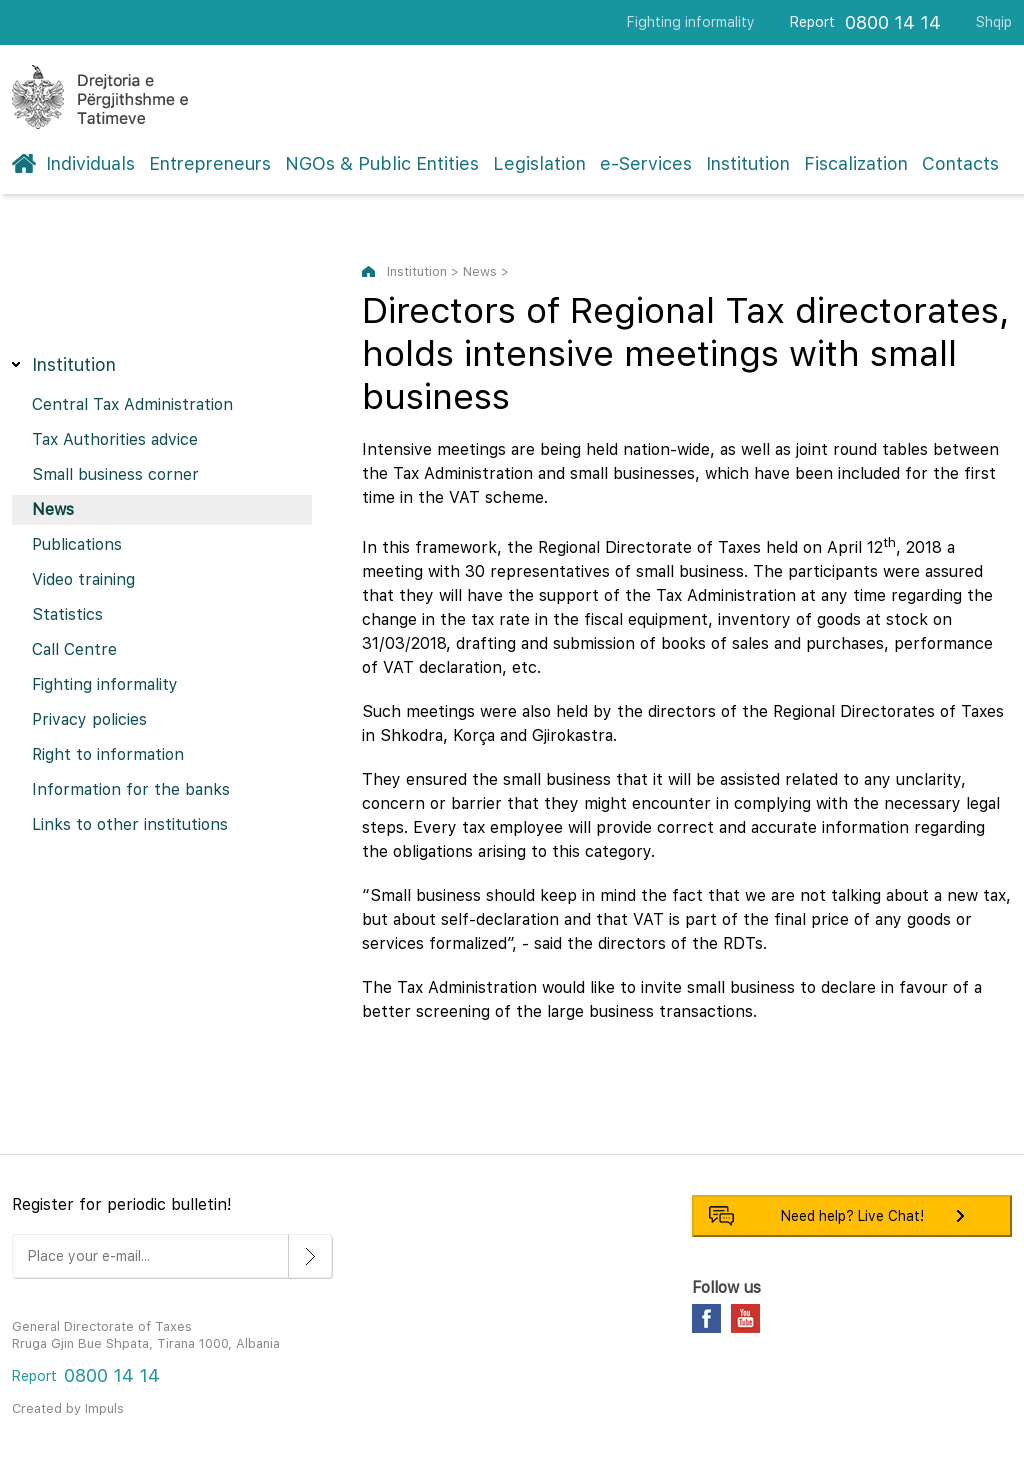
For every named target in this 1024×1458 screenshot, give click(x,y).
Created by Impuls (68, 1408)
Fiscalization (856, 163)
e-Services (646, 163)
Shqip (994, 22)
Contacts (960, 163)
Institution (748, 163)
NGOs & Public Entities (382, 163)
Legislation (539, 163)
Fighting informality (691, 22)
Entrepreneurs (210, 163)
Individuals (90, 163)
